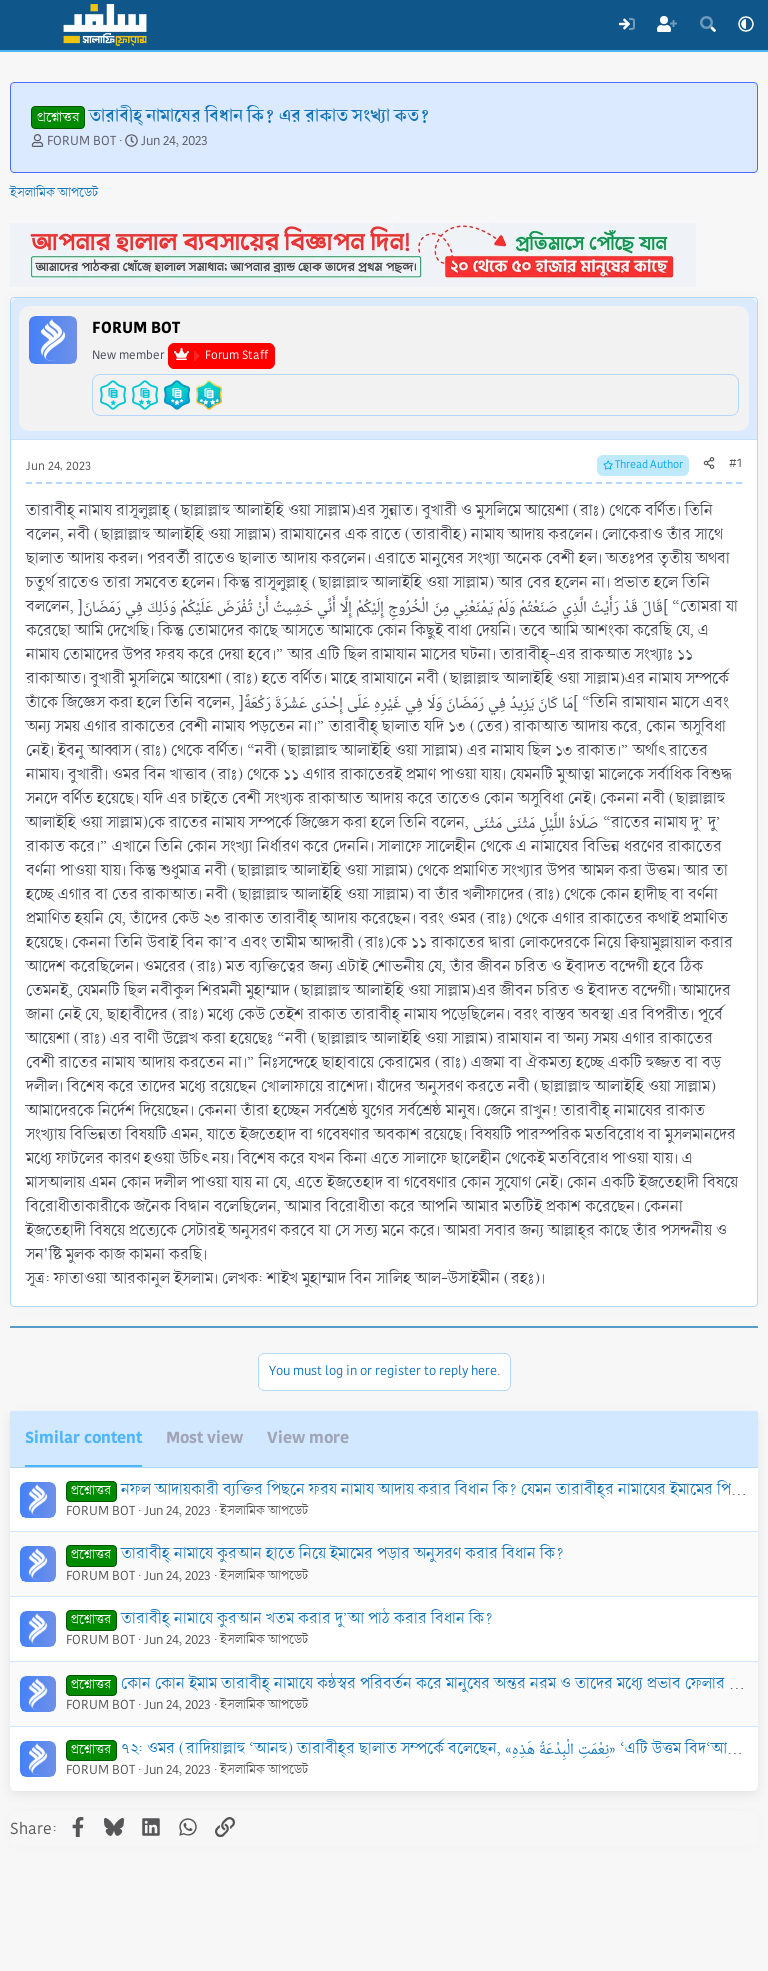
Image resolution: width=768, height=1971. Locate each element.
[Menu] (27, 25)
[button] (746, 25)
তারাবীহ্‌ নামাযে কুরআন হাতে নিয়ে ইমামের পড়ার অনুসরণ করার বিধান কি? (342, 1553)
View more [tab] (308, 1437)
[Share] (709, 464)
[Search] (707, 25)
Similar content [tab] (83, 1437)
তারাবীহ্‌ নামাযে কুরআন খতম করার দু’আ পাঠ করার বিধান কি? (307, 1618)
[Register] (667, 25)
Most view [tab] (204, 1437)
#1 (735, 463)
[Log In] (626, 25)
